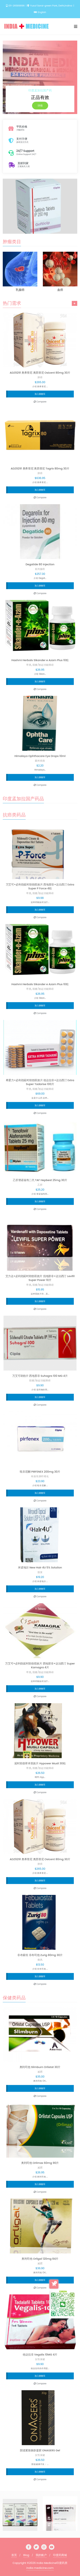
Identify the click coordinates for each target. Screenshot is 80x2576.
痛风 (40, 1960)
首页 (14, 2555)
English (40, 12)
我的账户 (41, 2555)
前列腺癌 (40, 569)
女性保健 (40, 2359)
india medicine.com (40, 2568)
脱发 (40, 1572)
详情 (40, 105)
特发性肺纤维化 (40, 1476)
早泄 (28, 665)
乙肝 (40, 1185)
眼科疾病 (40, 760)
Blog (26, 2555)
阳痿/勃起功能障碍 (43, 665)
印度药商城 (60, 2555)
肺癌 (40, 377)
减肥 (40, 2072)
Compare (40, 401)
